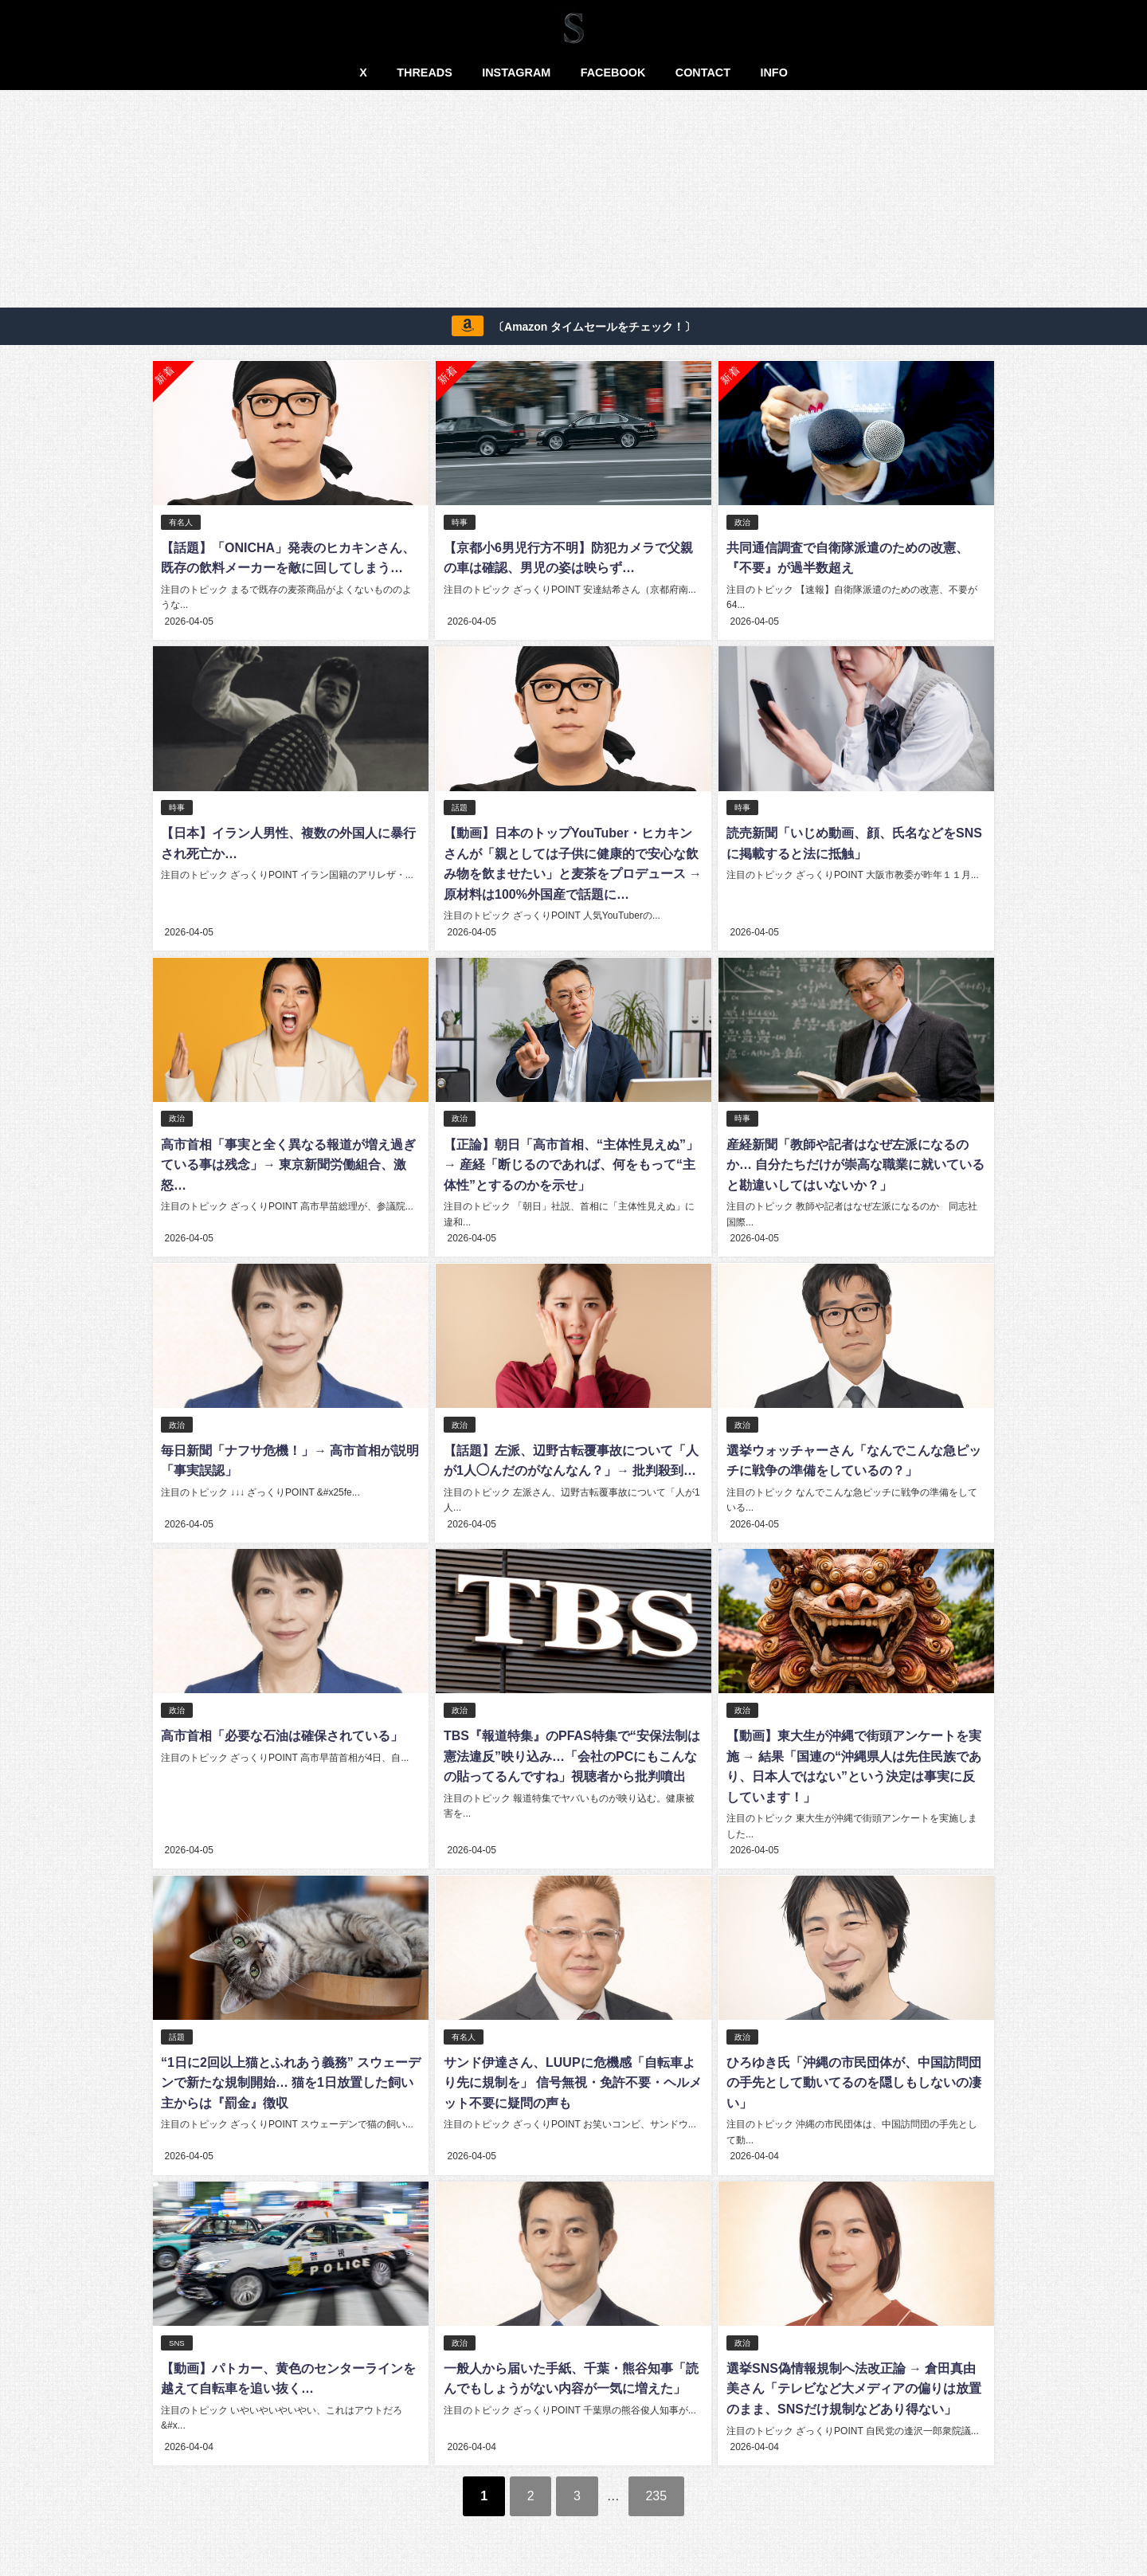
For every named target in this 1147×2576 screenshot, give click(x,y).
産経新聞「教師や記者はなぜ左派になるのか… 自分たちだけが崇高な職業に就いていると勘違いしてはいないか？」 (855, 1163)
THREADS (424, 72)
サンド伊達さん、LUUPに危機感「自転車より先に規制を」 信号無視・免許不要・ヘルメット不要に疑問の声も (572, 2079)
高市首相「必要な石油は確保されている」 (282, 1733)
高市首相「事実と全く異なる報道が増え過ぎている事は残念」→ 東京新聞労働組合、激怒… (288, 1163)
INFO (773, 72)
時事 (459, 522)
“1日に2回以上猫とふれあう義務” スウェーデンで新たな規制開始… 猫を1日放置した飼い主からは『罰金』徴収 (291, 2079)
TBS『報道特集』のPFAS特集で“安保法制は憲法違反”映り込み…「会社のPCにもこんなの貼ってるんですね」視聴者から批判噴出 (571, 1753)
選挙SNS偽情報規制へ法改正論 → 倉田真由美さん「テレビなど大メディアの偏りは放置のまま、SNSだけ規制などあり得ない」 (853, 2385)
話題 (459, 806)
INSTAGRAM (516, 72)
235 (656, 2492)
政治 (742, 522)
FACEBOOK (613, 72)
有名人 (181, 522)
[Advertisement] (573, 201)
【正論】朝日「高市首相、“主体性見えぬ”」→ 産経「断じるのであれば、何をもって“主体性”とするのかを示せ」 (570, 1163)
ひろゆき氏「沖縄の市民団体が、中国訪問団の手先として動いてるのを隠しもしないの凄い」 (853, 2079)
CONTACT (702, 72)
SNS (177, 2339)
